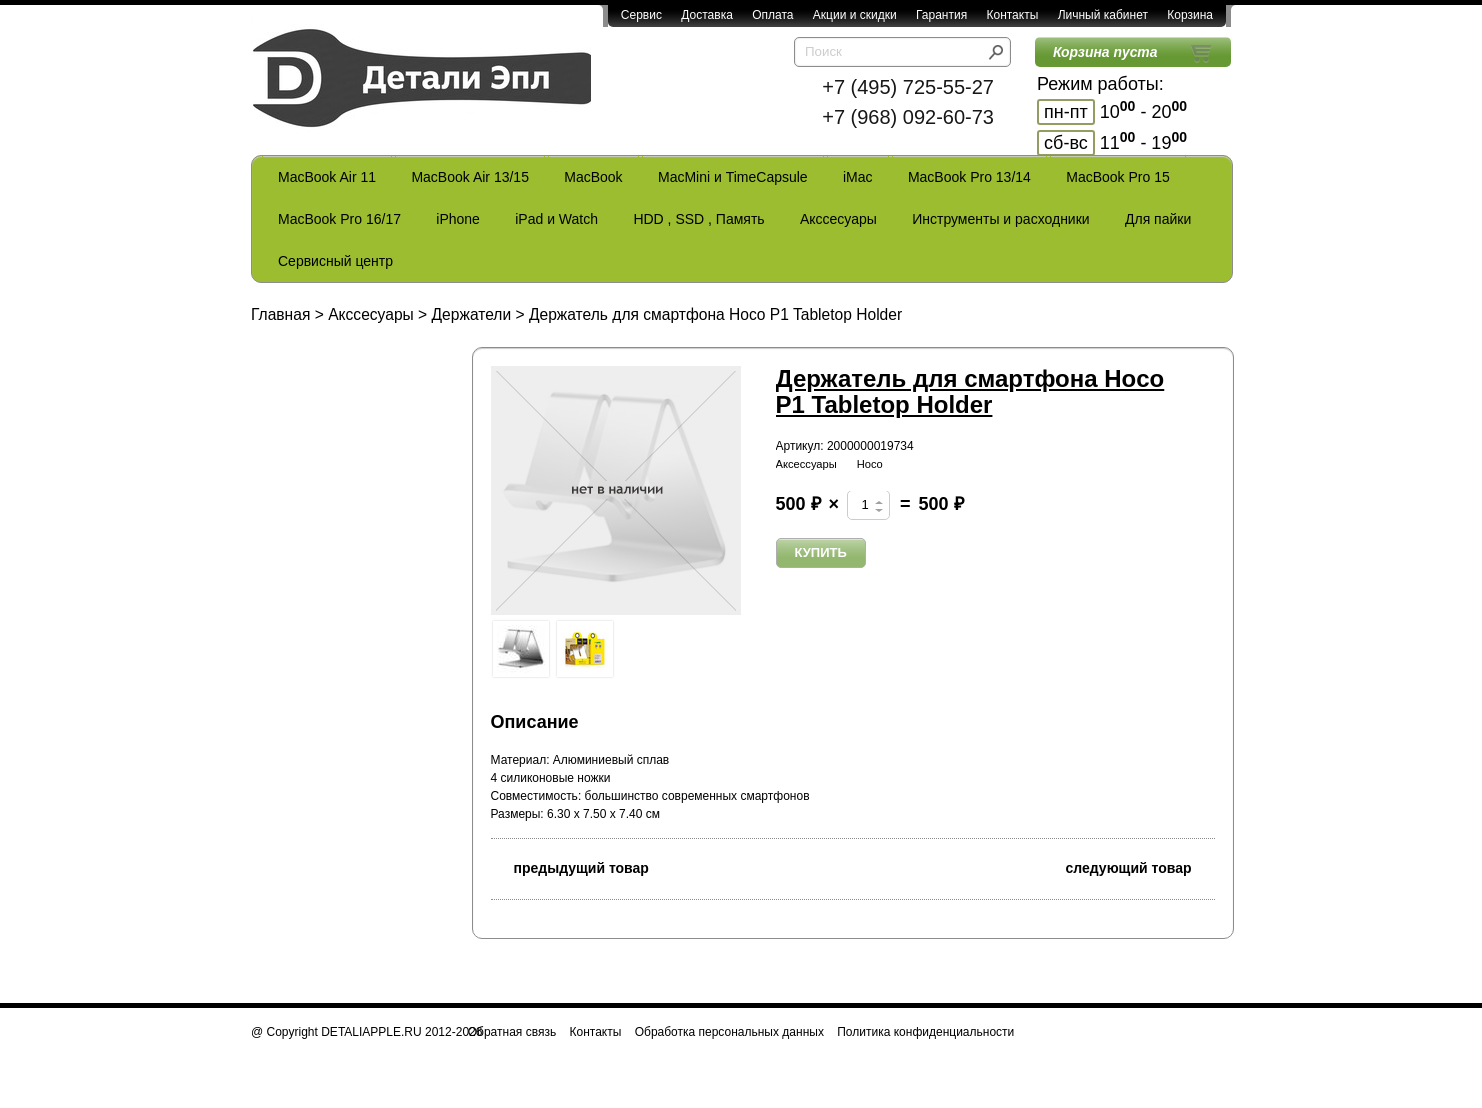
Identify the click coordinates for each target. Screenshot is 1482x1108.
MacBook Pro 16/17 (339, 219)
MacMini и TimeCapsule (733, 177)
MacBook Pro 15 (1118, 177)
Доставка (707, 15)
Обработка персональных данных (729, 1032)
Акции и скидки (855, 15)
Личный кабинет (1103, 15)
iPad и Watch (556, 219)
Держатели (472, 314)
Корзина (1190, 15)
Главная (280, 314)
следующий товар (1140, 866)
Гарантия (941, 15)
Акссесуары (838, 219)
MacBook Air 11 (327, 177)
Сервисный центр (335, 261)
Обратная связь (512, 1032)
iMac (858, 177)
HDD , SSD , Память (698, 219)
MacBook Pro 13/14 (969, 177)
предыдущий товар (570, 866)
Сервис (641, 15)
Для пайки (1158, 219)
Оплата (772, 15)
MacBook (593, 177)
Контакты (1012, 15)
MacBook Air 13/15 (470, 177)
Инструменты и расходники (1000, 219)
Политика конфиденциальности (925, 1032)
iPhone (458, 219)
